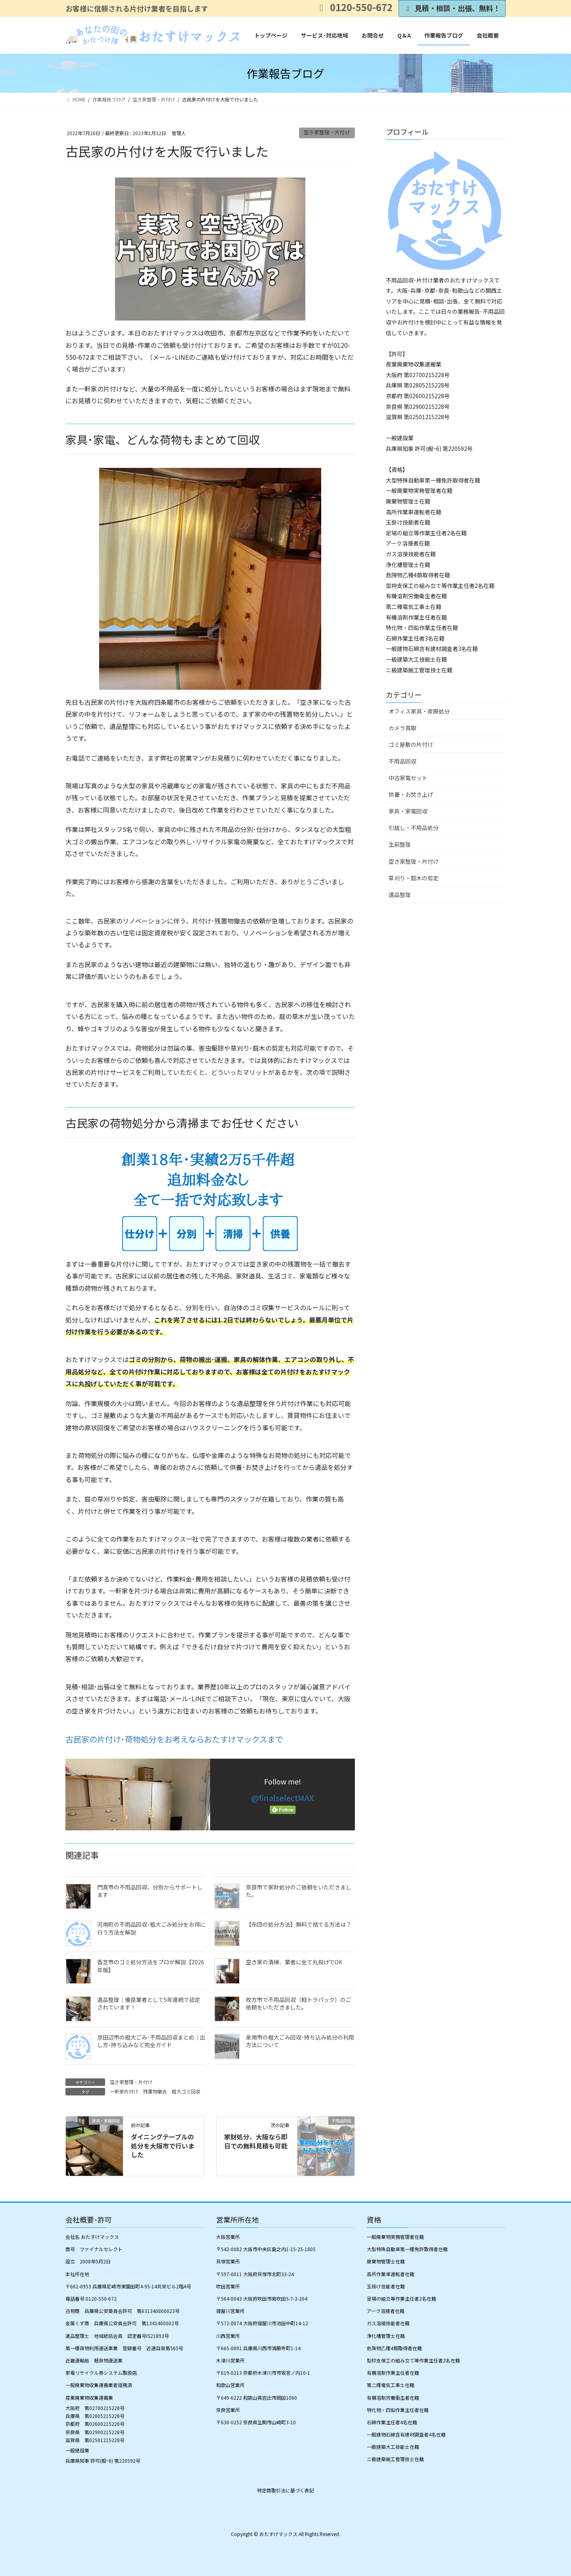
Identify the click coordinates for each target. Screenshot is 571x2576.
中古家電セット (408, 778)
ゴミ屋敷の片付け (411, 744)
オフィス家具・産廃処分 (419, 711)
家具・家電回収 (408, 811)
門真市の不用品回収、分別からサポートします (150, 1891)
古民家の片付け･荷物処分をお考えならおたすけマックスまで (174, 1739)
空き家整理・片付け (327, 132)
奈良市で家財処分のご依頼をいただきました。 (298, 1891)
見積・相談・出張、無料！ (452, 8)
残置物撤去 (155, 2091)
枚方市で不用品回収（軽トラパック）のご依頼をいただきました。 (298, 2003)
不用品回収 (402, 761)
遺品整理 (400, 895)
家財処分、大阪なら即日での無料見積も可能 (255, 2141)
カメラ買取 (402, 728)
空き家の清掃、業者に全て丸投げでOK (294, 1962)
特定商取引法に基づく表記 (285, 2490)
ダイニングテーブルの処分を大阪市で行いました (162, 2145)
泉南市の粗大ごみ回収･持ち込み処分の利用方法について (300, 2041)
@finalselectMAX (282, 1797)
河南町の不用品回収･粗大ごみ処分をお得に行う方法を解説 (151, 1928)
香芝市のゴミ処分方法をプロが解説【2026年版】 (150, 1966)
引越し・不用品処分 (414, 828)
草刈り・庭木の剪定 (414, 878)
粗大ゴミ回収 (186, 2091)
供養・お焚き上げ (411, 794)
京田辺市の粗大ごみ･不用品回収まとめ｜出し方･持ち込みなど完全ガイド (151, 2041)
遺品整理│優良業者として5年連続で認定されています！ (148, 2003)
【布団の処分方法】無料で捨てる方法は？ (298, 1924)
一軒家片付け (124, 2091)
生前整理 (400, 844)
